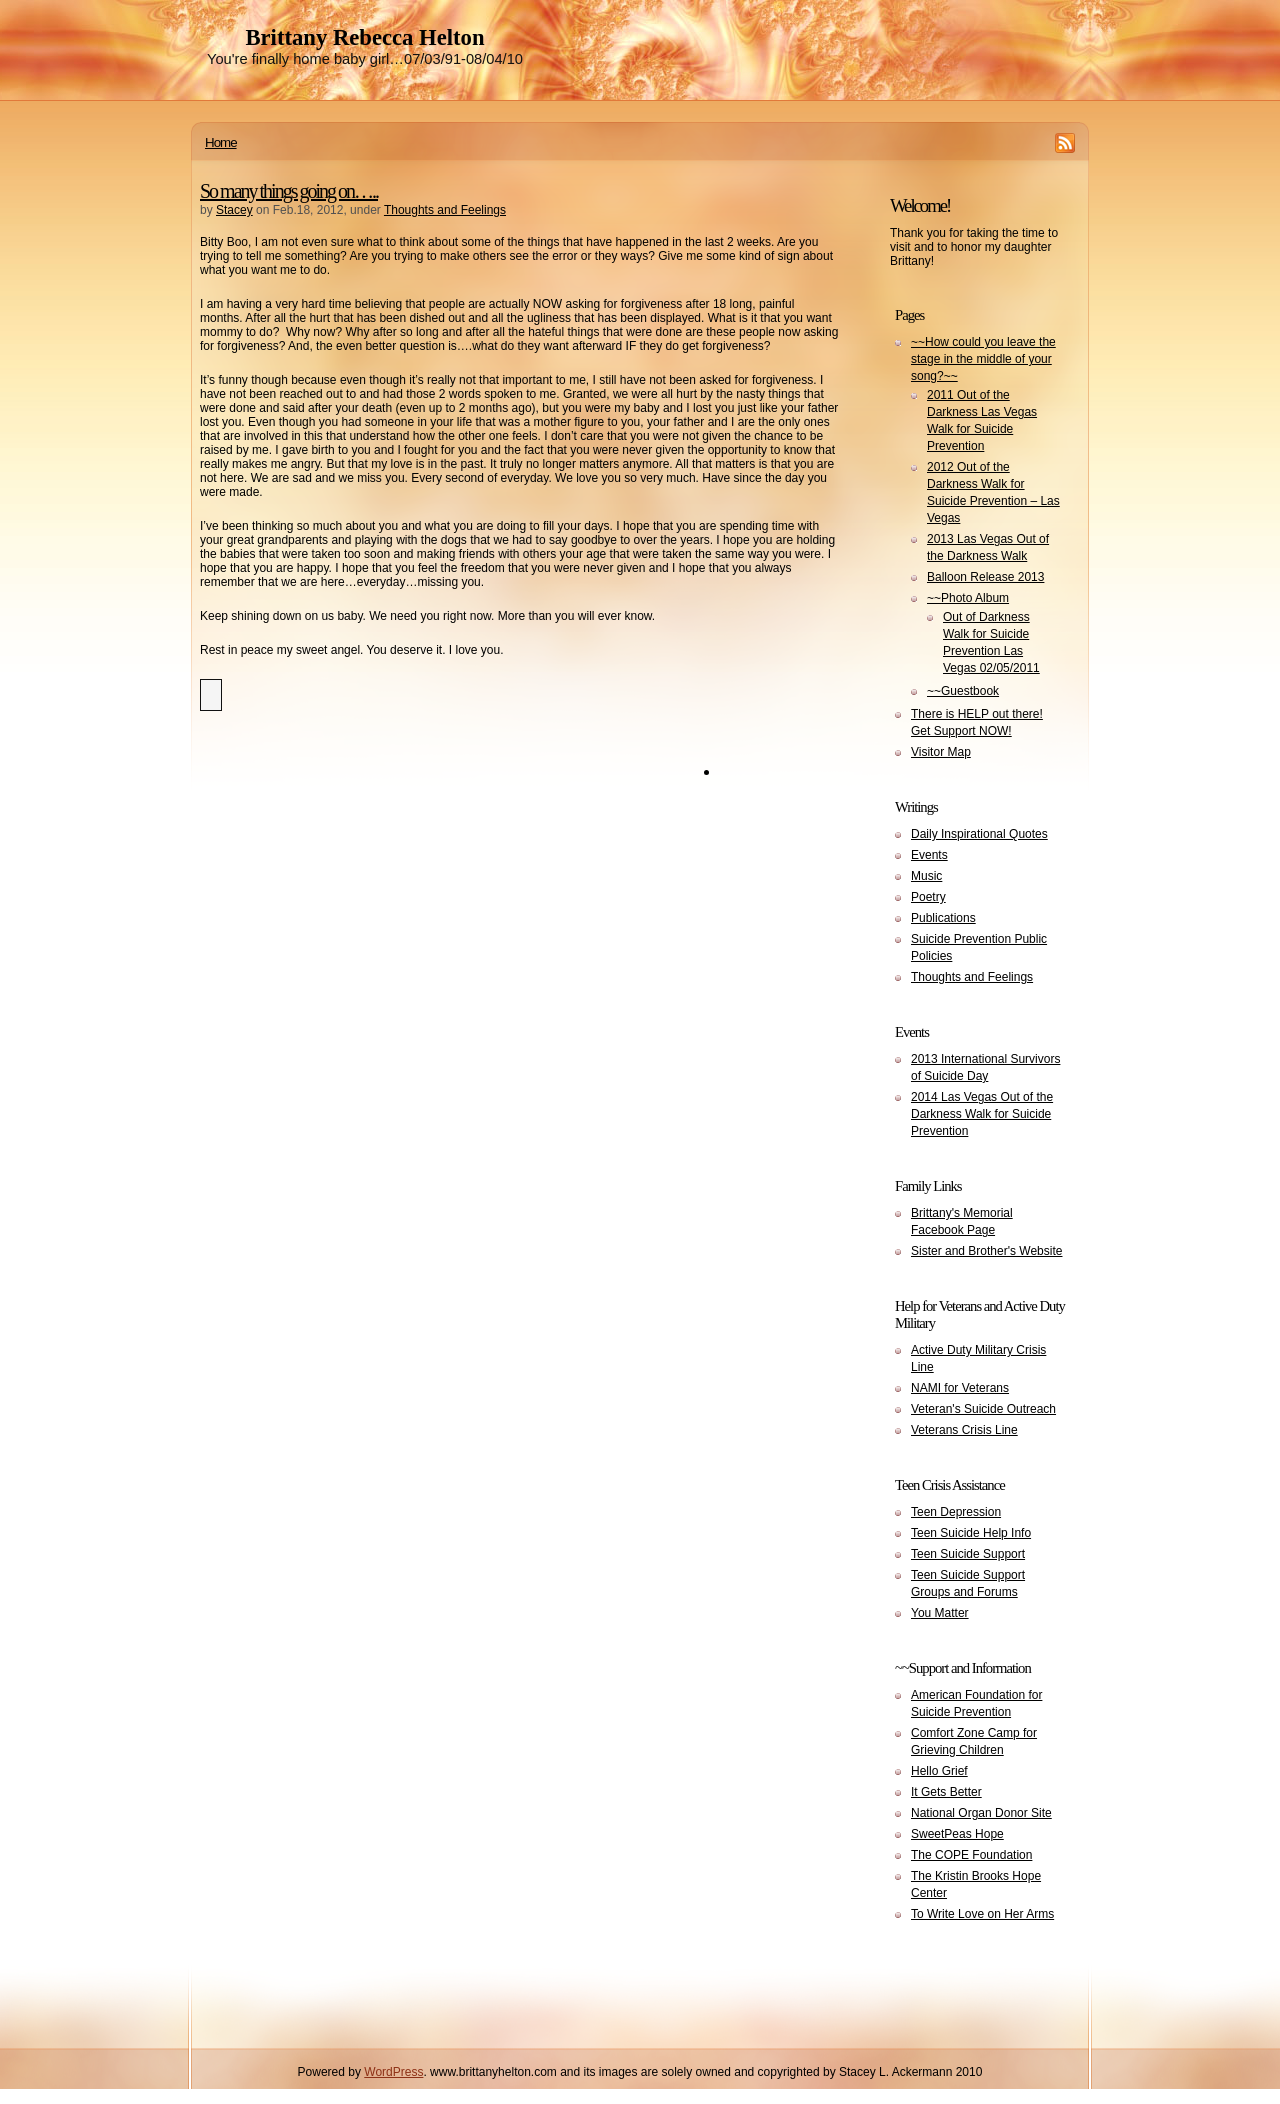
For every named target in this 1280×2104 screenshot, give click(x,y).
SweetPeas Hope (957, 1834)
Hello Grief (939, 1771)
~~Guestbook (963, 691)
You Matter (940, 1613)
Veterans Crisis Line (964, 1430)
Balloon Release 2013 (985, 577)
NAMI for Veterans (960, 1388)
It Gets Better (946, 1792)
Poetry (928, 897)
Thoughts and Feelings (445, 210)
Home (221, 142)
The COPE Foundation (971, 1855)
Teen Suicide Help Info (971, 1533)
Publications (943, 918)
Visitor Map (941, 752)
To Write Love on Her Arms (982, 1914)
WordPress (393, 2072)
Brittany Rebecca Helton (364, 37)
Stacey (234, 210)
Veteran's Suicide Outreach (983, 1409)
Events (929, 855)
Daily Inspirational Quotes (979, 834)
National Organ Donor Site (981, 1813)
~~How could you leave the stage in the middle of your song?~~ (983, 359)
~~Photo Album (968, 598)
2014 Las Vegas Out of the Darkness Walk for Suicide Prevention (982, 1114)
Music (926, 876)
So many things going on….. (289, 191)
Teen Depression (956, 1512)
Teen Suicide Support (968, 1554)
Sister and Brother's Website (986, 1251)
